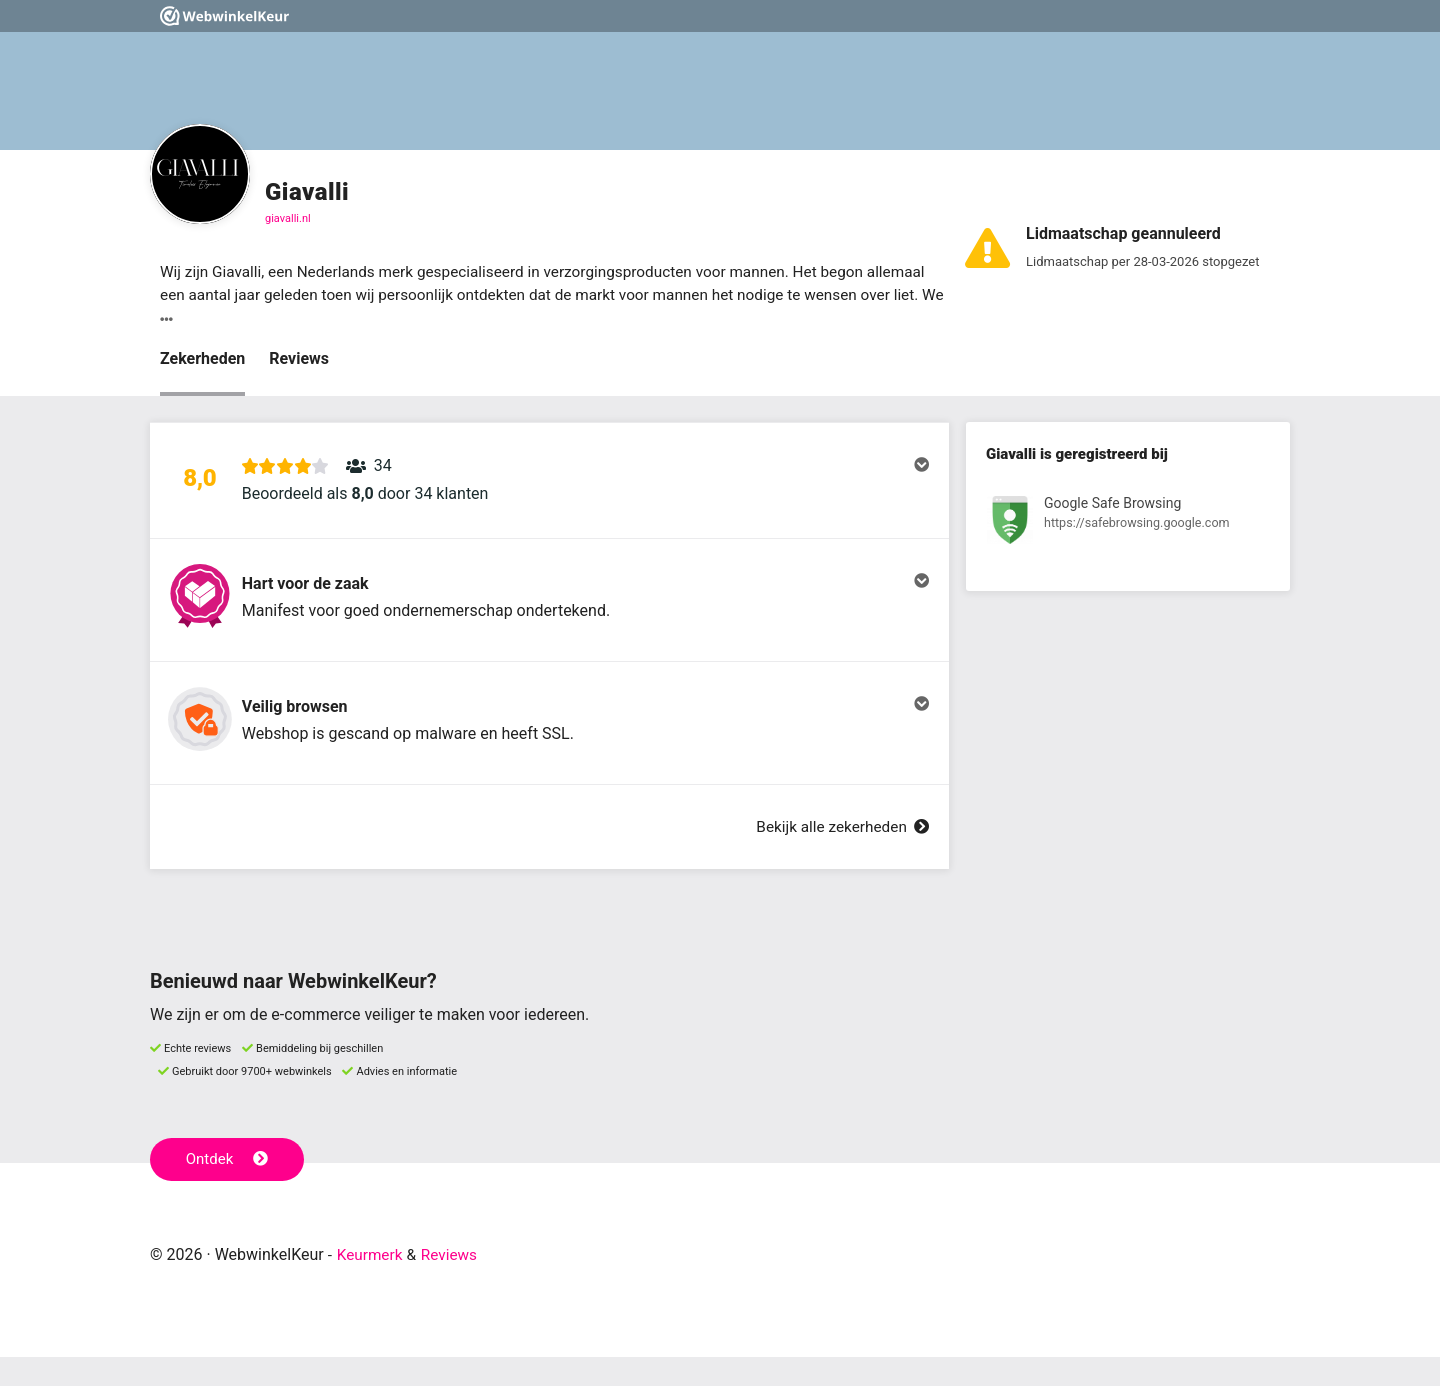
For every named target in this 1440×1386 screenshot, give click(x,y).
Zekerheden (202, 360)
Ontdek (228, 1188)
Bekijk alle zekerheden (839, 855)
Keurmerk (371, 1283)
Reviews (299, 360)
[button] (549, 487)
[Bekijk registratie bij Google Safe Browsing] (1128, 525)
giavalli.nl (288, 218)
